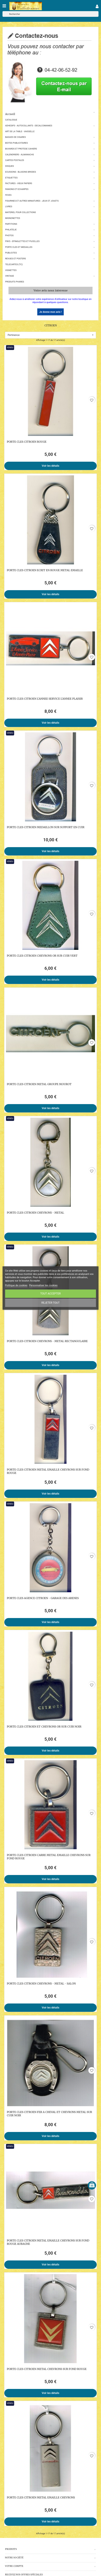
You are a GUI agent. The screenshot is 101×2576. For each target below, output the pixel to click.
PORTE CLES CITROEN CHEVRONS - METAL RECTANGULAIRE (47, 1341)
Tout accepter (50, 1293)
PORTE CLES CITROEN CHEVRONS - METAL (35, 1212)
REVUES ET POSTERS (15, 258)
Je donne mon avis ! (50, 311)
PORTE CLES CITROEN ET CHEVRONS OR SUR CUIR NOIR (44, 1726)
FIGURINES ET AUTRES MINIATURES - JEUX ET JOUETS (32, 201)
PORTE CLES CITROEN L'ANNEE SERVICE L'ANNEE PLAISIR (45, 698)
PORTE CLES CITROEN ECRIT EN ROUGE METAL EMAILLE (45, 570)
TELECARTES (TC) (14, 264)
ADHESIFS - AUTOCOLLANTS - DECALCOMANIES (28, 125)
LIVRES (8, 206)
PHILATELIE (11, 229)
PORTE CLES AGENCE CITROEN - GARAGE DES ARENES (43, 1598)
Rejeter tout (50, 1302)
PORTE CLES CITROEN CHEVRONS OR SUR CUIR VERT (42, 955)
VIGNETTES (10, 270)
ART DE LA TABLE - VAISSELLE (20, 131)
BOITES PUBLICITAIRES (16, 143)
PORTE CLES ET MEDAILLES (18, 247)
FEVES (8, 195)
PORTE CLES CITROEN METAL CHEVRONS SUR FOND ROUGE (47, 2369)
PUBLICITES (11, 252)
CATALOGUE (11, 119)
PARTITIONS (11, 224)
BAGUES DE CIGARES (15, 137)
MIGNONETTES (12, 218)
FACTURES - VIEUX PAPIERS (18, 183)
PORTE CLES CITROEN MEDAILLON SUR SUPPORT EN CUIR (45, 827)
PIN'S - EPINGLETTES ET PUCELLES (22, 241)
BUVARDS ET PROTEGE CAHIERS (21, 148)
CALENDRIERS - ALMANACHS (19, 154)
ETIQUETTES (11, 177)
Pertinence (50, 335)
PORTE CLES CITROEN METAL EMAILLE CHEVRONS (41, 2497)
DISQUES (9, 166)
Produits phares (14, 281)
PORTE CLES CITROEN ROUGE (26, 441)
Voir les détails (50, 465)
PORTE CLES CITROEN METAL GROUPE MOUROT (39, 1084)
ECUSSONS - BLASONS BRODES (20, 172)
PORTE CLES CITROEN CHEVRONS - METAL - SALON (41, 1983)
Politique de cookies (16, 1285)
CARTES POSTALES (14, 160)
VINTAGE (9, 276)
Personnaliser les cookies (43, 1285)
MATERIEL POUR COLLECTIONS (20, 212)
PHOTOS (9, 235)
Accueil (50, 113)
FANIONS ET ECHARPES (16, 189)
